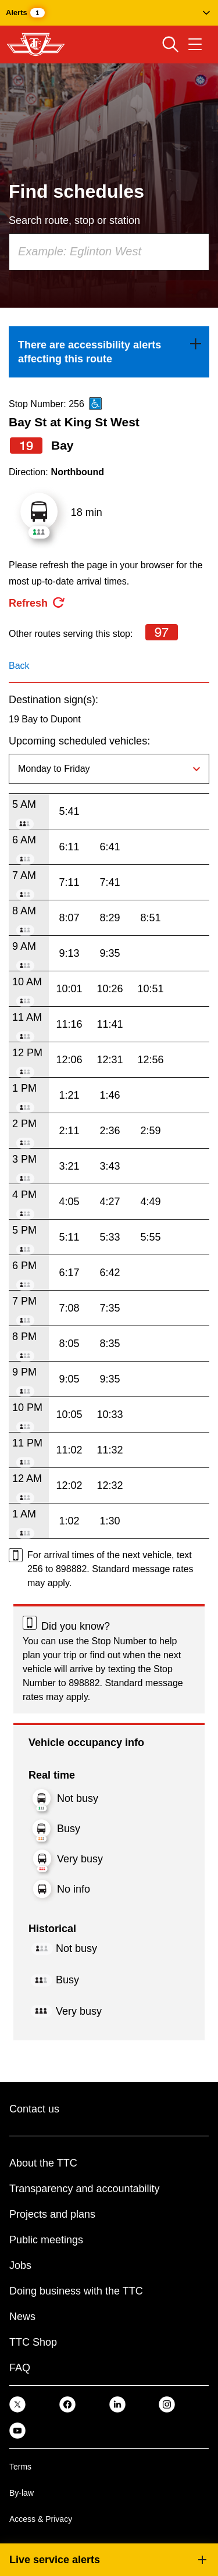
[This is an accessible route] (95, 403)
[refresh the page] (37, 603)
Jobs (20, 2265)
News (22, 2316)
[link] (109, 351)
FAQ (19, 2368)
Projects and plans (52, 2214)
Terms (20, 2466)
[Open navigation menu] (195, 44)
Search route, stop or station (74, 220)
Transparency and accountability (84, 2188)
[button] (109, 13)
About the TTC (43, 2163)
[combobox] (109, 251)
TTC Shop (33, 2342)
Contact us (34, 2109)
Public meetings (46, 2240)
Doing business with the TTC (76, 2291)
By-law (21, 2492)
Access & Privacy (40, 2519)
